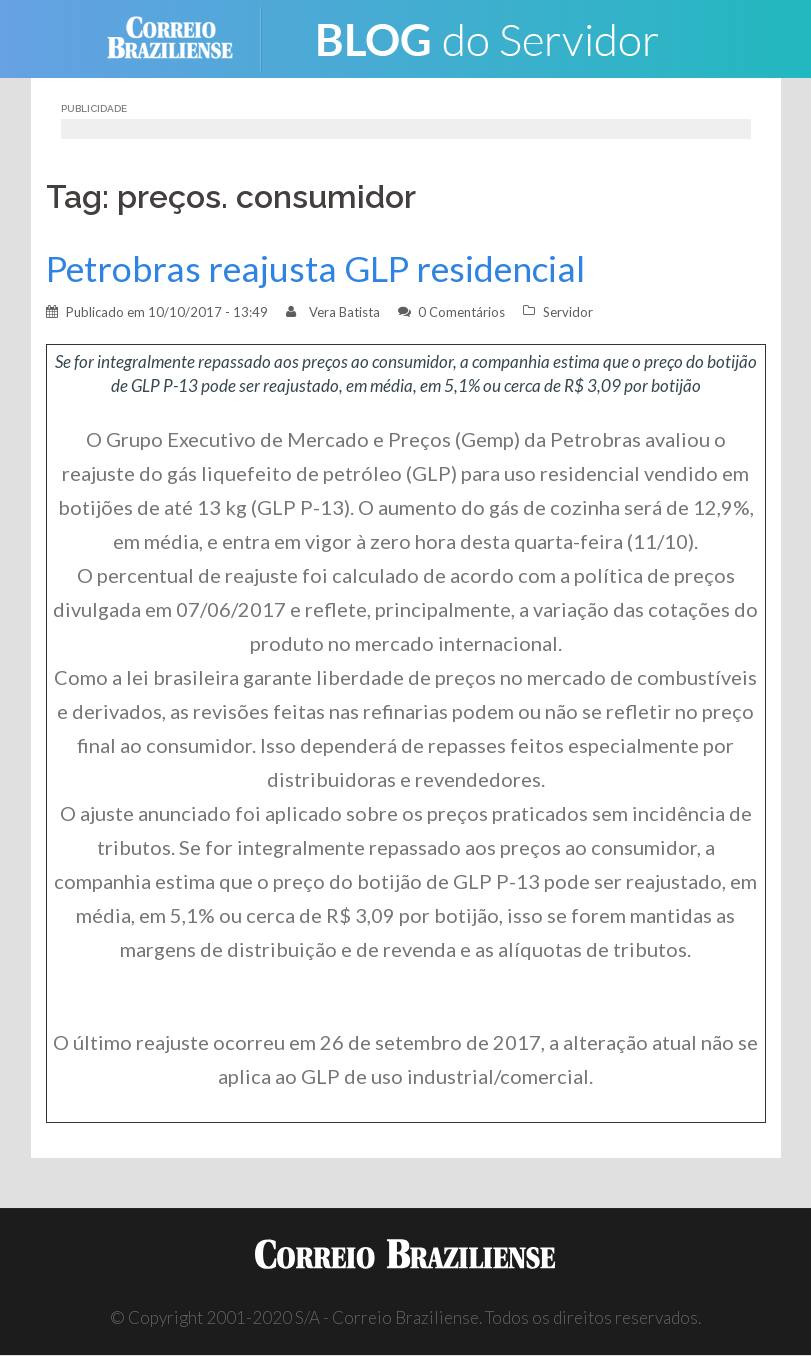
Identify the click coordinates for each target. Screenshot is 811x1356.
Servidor (568, 312)
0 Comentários (461, 312)
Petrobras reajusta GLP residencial (315, 268)
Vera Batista (344, 312)
